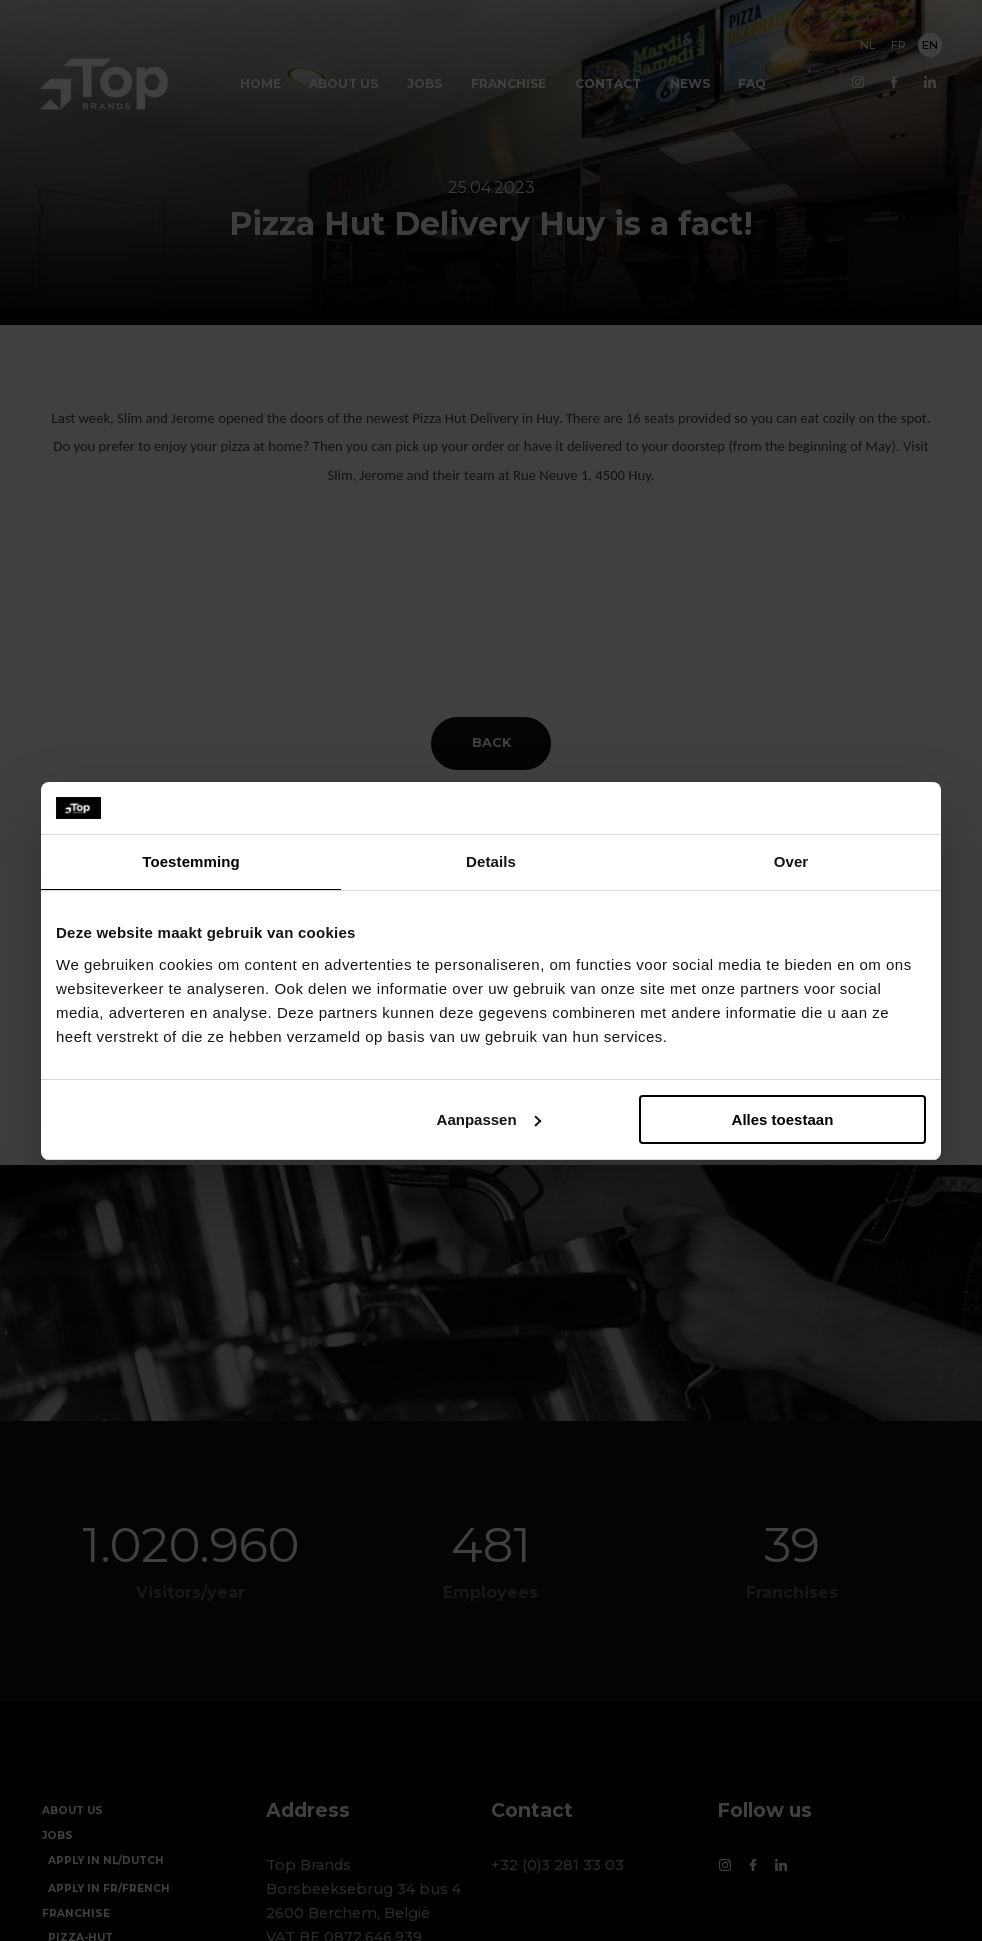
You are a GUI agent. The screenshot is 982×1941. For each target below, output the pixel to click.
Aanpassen (489, 1119)
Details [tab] (491, 861)
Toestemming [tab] (191, 861)
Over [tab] (791, 861)
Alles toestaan (783, 1119)
